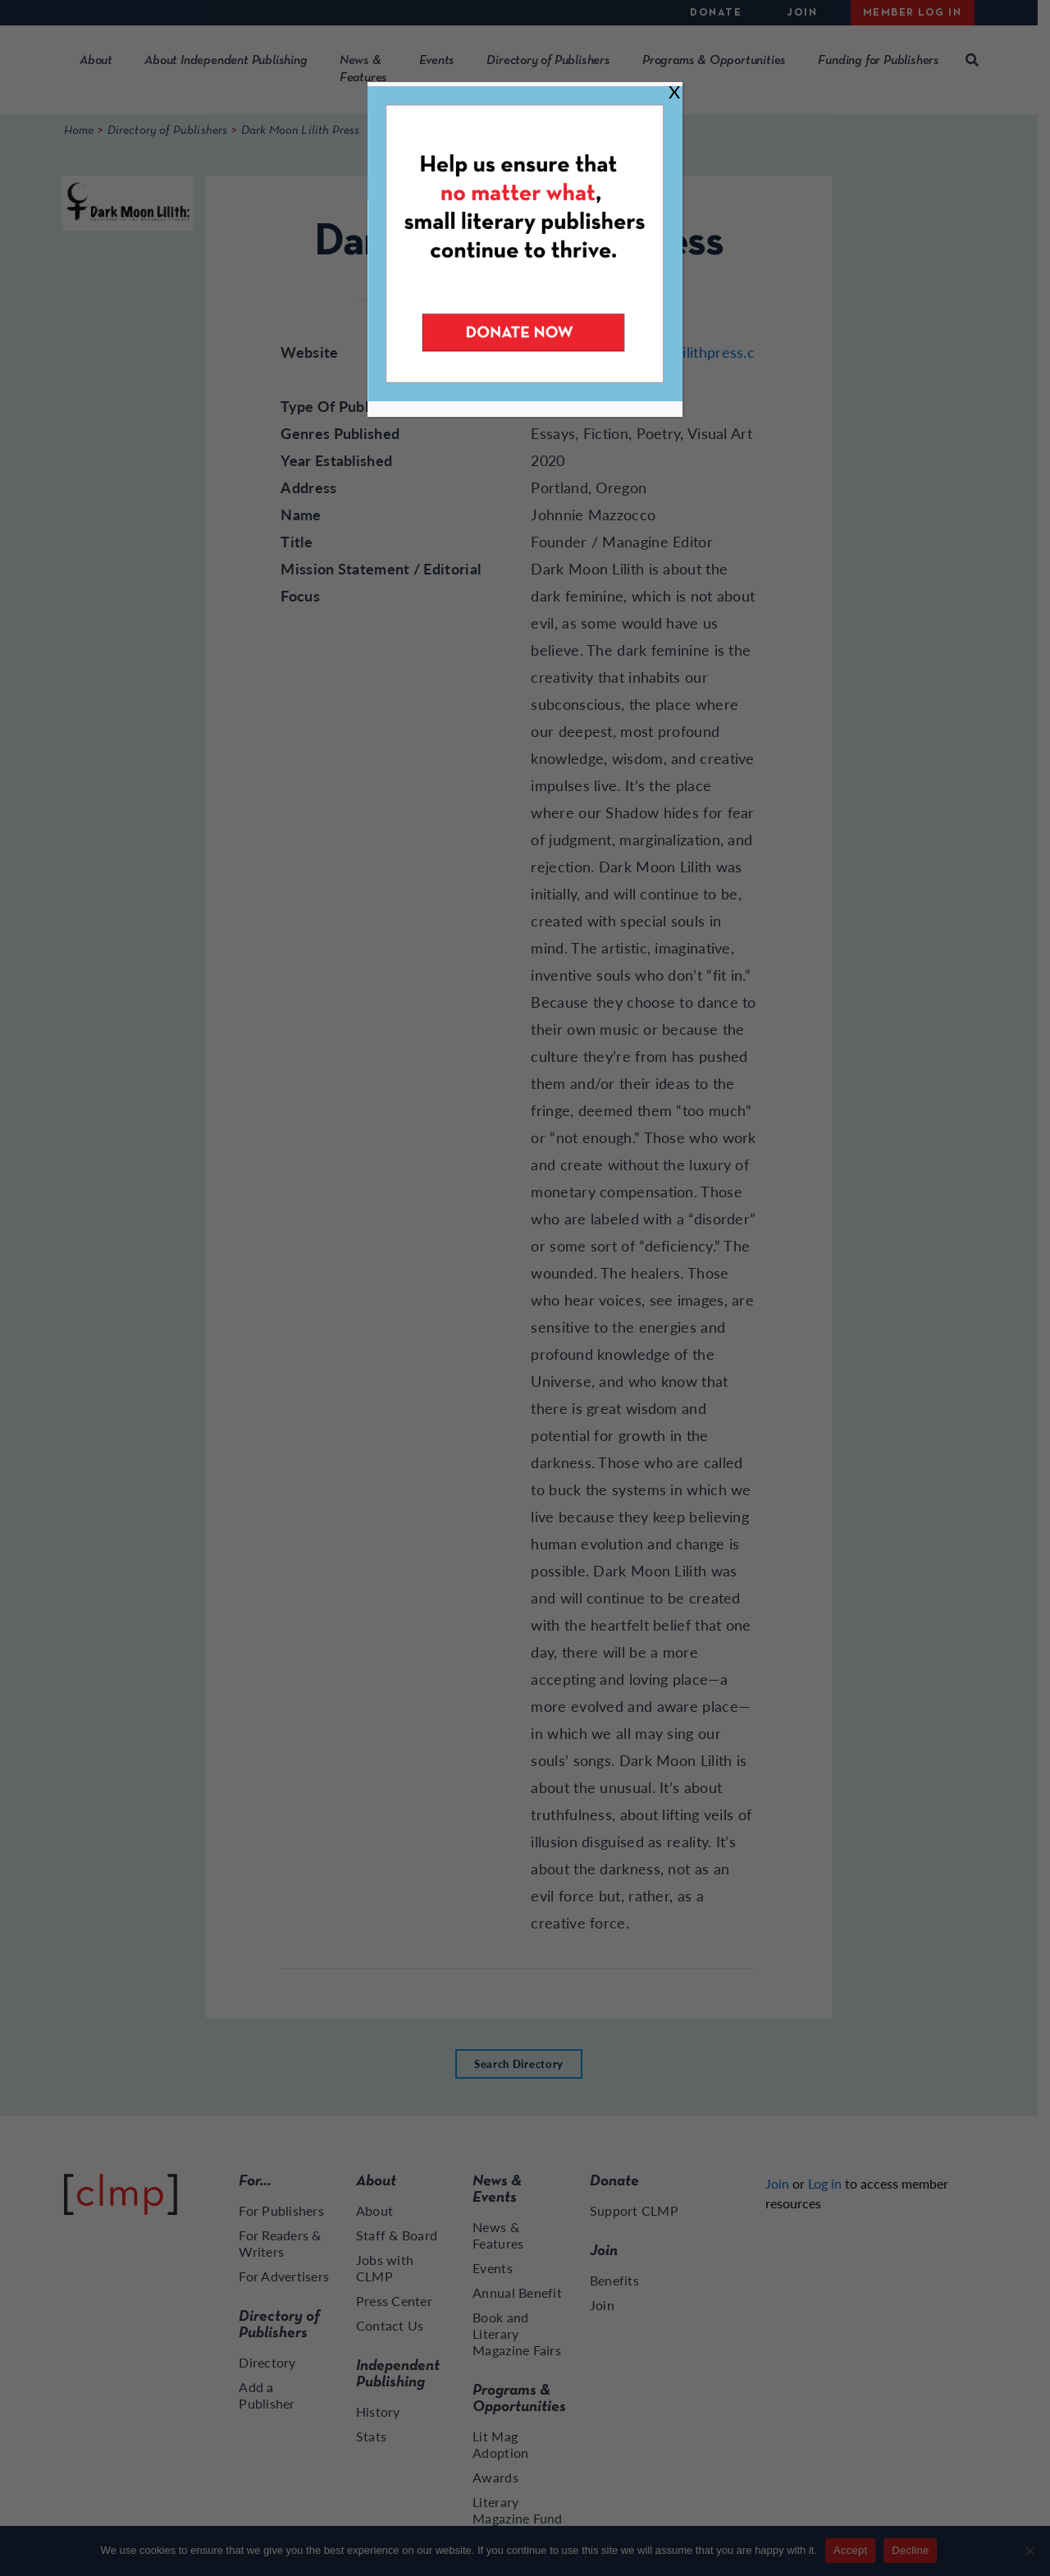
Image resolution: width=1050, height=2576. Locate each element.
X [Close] (674, 91)
